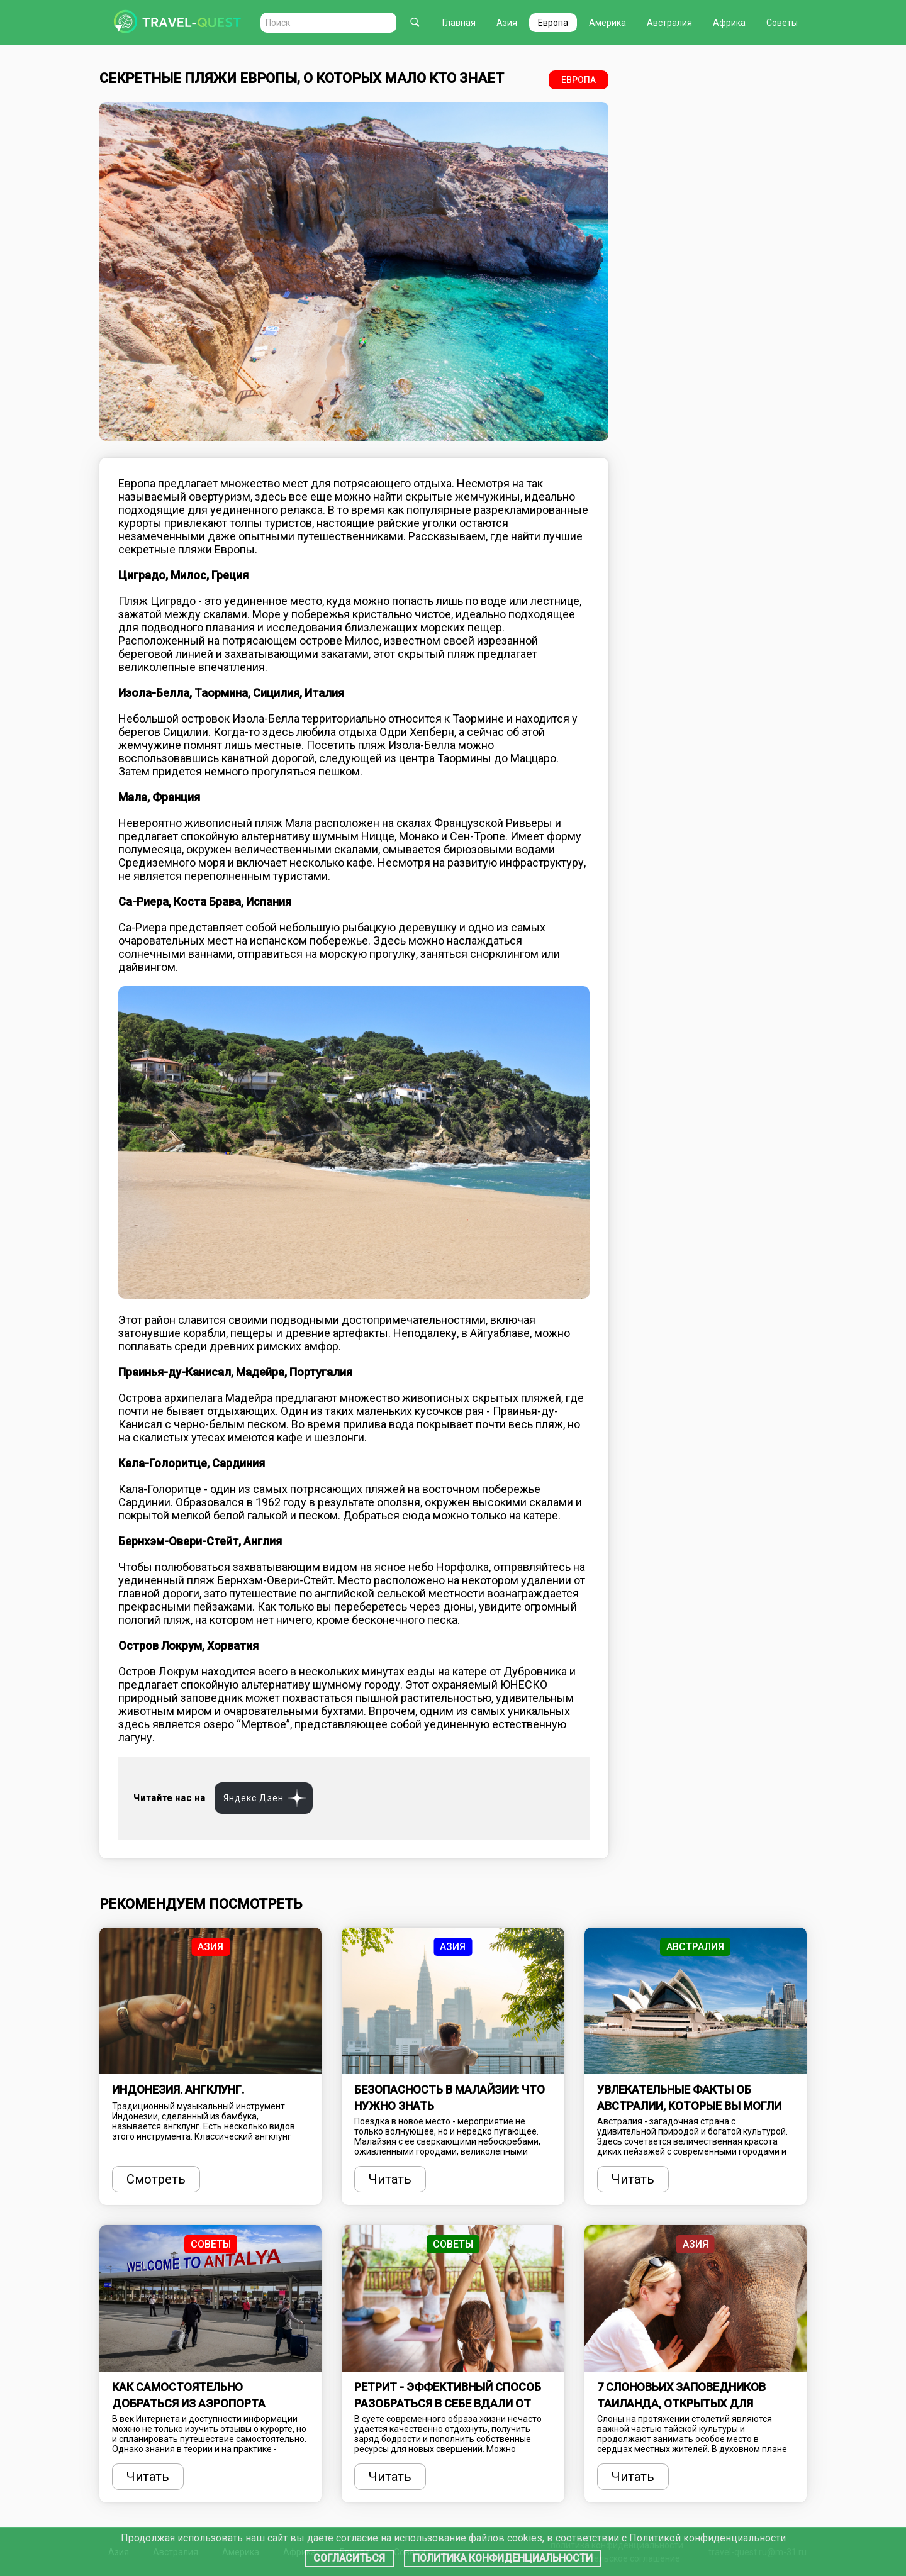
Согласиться (349, 2558)
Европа (553, 23)
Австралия (669, 23)
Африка (729, 23)
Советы (782, 23)
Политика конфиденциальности (503, 2558)
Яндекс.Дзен (253, 1798)
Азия (506, 23)
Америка (607, 23)
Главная (459, 23)
